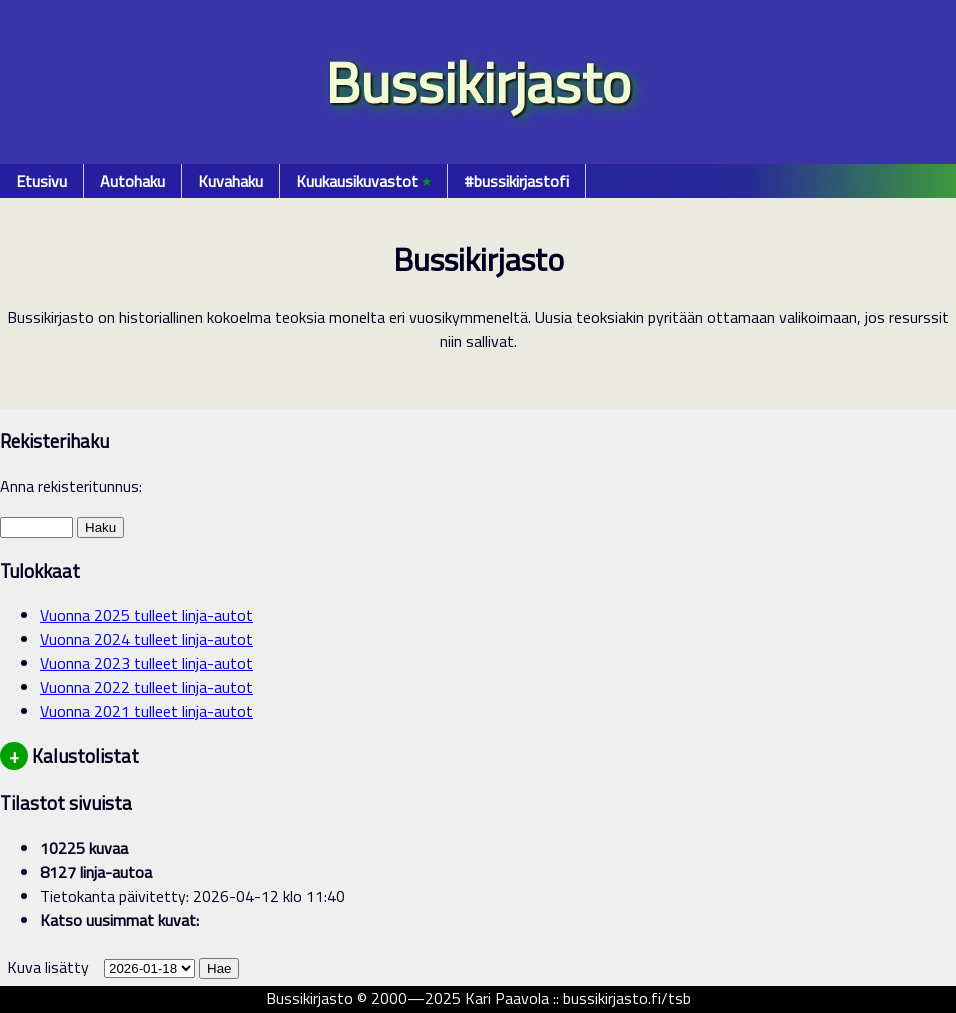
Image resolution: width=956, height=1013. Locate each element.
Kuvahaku (230, 181)
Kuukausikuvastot (363, 181)
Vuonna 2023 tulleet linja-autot (146, 663)
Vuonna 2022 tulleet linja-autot (146, 687)
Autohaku (132, 181)
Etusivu (41, 181)
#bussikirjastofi (516, 181)
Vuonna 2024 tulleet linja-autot (146, 639)
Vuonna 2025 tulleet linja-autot (146, 615)
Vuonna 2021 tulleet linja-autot (146, 711)
